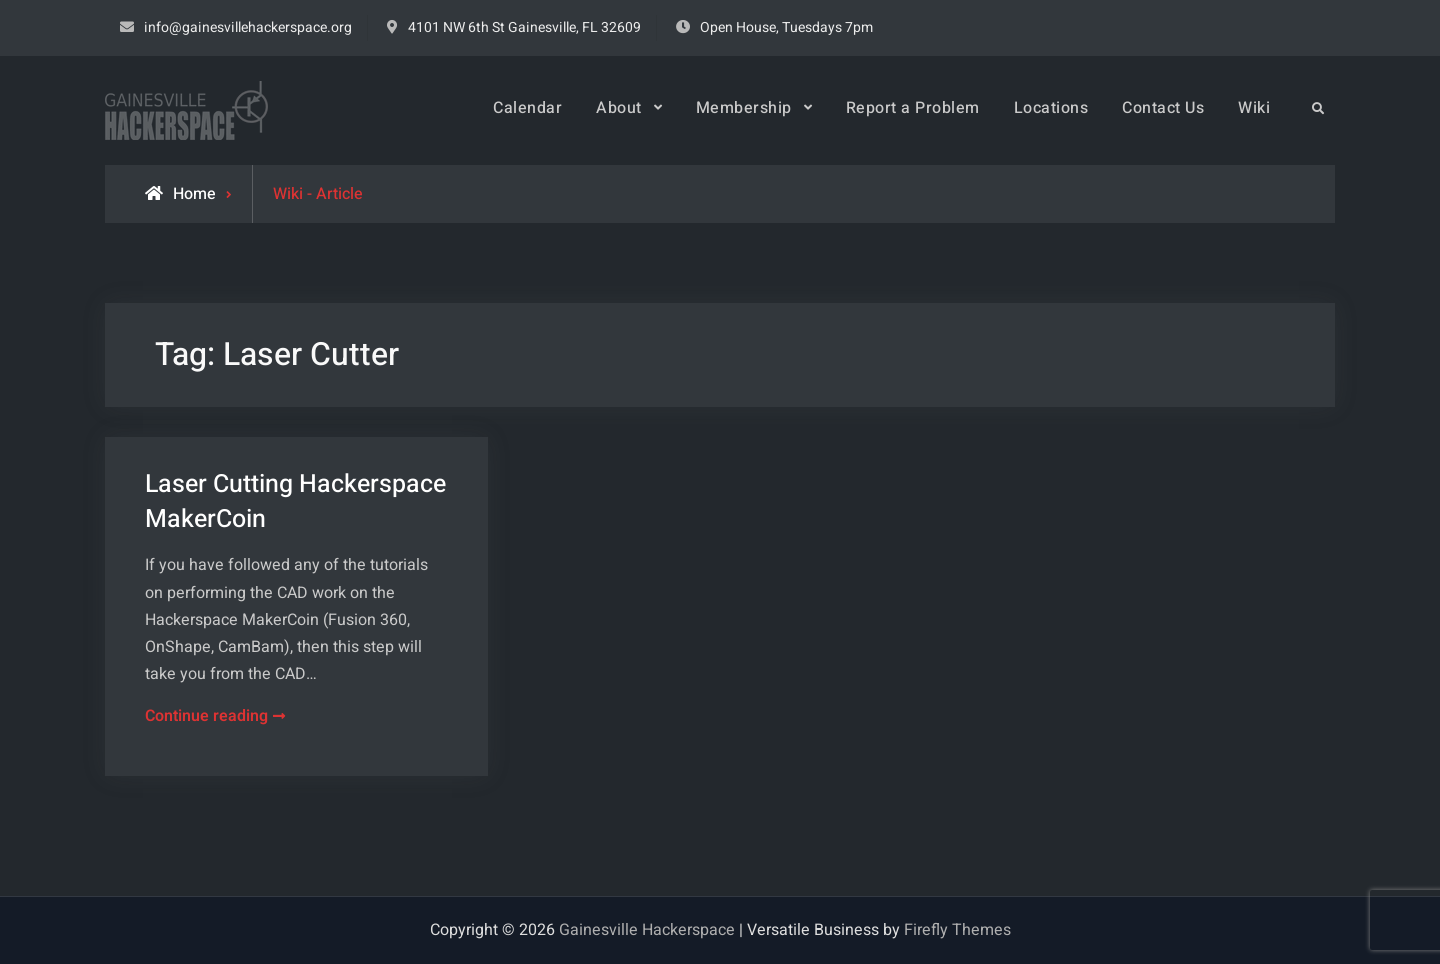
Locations (1051, 108)
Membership (744, 108)
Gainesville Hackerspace (647, 930)
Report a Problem (913, 108)
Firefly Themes (957, 930)
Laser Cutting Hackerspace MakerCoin (295, 502)
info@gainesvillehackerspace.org (248, 27)
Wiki (1254, 108)
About (619, 108)
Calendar (527, 108)
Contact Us (1163, 108)
